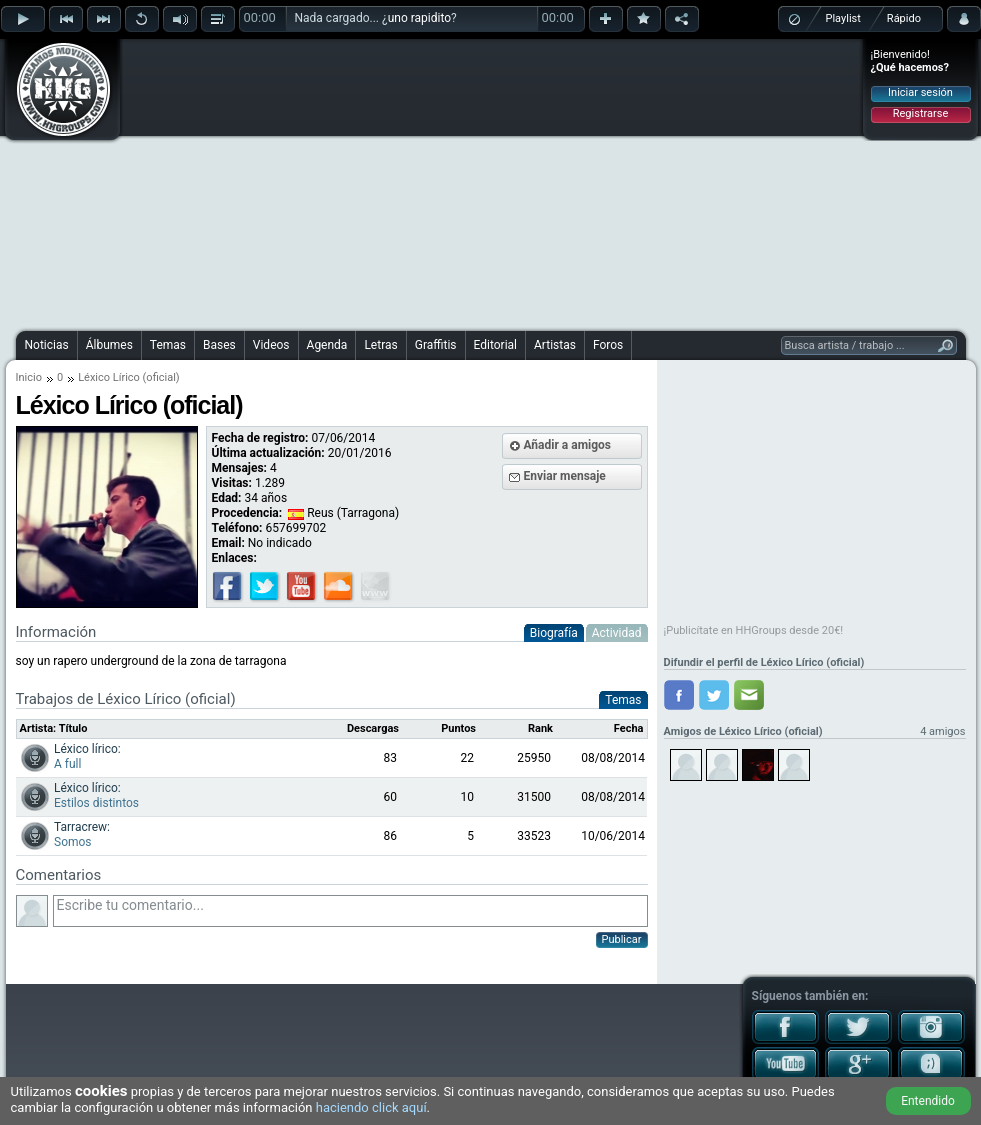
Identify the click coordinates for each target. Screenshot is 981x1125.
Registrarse (920, 113)
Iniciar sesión (920, 92)
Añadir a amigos (568, 445)
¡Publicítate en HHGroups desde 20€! (754, 630)
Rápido (904, 18)
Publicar (622, 939)
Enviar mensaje (565, 476)
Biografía (554, 633)
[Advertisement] (448, 182)
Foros (608, 345)
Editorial (495, 345)
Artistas (555, 345)
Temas (168, 345)
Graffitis (436, 345)
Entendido (928, 1101)
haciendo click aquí (371, 1107)
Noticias (47, 345)
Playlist (843, 18)
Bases (219, 345)
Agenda (327, 345)
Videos (271, 345)
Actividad (617, 633)
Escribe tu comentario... (350, 911)
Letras (380, 345)
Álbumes (109, 345)
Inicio (29, 377)
